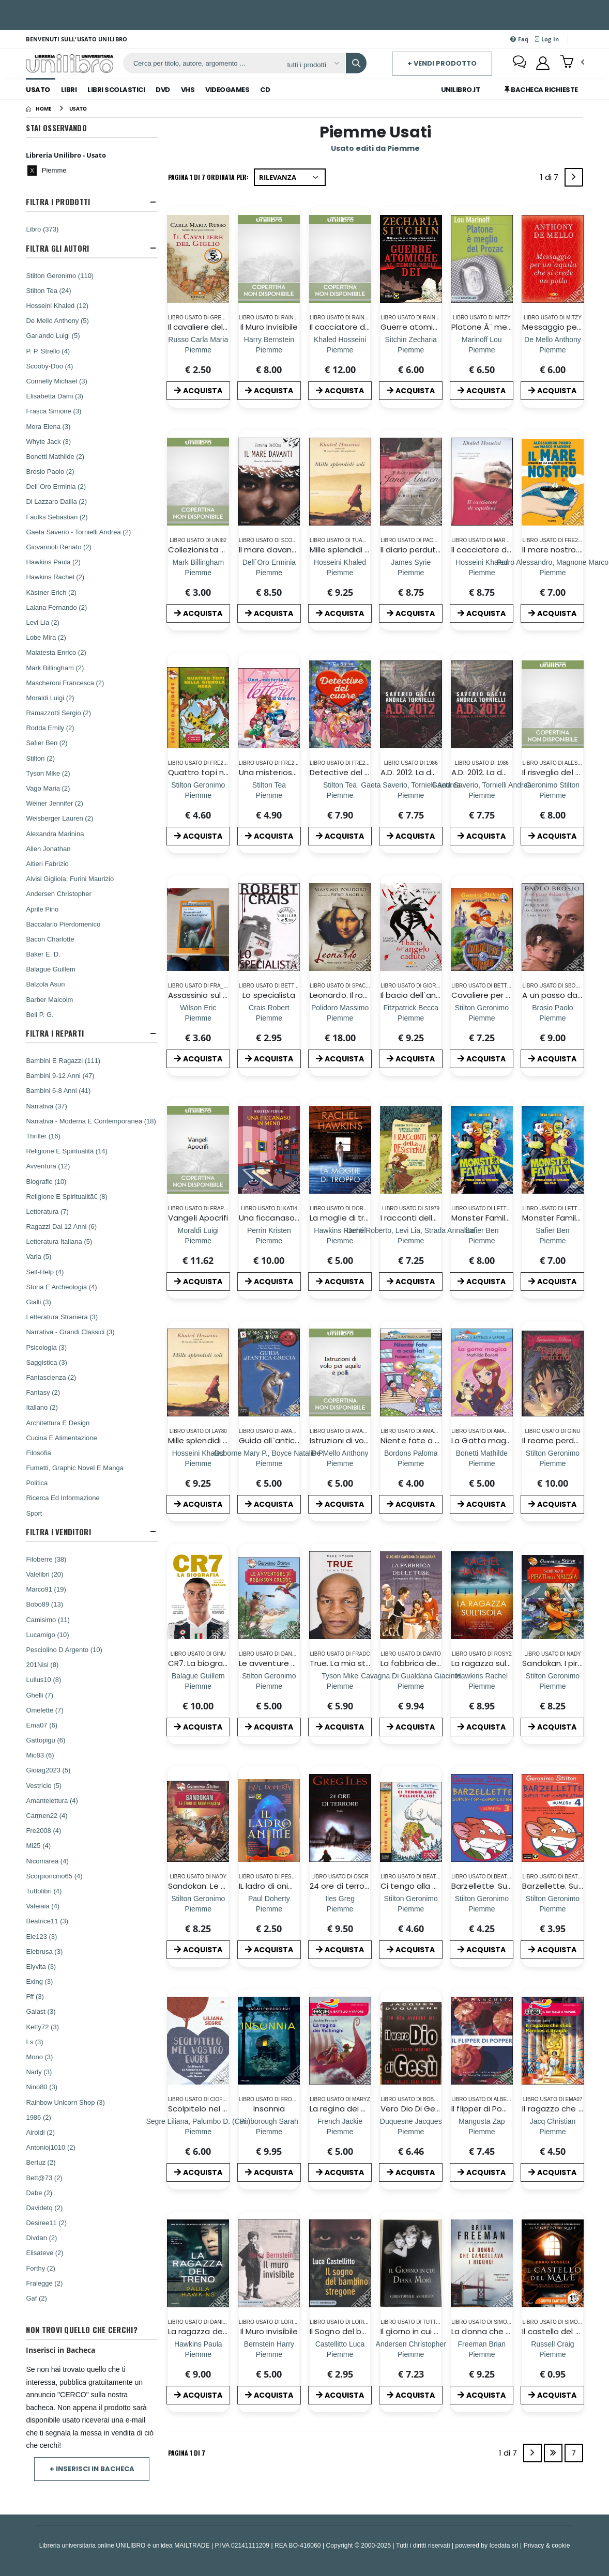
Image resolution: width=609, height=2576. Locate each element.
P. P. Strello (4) (48, 351)
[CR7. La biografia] (198, 1686)
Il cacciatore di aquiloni (495, 549)
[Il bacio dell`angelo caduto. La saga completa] (410, 1017)
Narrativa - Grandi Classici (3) (70, 1331)
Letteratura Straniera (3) (62, 1316)
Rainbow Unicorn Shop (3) (65, 2102)
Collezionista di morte (211, 549)
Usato (38, 90)
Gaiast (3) (40, 2011)
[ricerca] (201, 63)
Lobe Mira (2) (46, 637)
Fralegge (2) (44, 2283)
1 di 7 (551, 179)
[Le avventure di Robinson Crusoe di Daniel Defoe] (269, 1686)
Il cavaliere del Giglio (207, 326)
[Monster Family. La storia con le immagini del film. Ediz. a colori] (481, 1240)
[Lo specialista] (269, 1017)
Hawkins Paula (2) (53, 561)
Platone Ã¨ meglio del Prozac (507, 326)
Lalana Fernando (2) (56, 607)
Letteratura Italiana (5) (59, 1241)
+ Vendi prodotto (442, 63)
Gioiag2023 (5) (48, 1770)
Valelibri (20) (44, 1574)
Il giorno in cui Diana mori (427, 2331)
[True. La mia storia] (340, 1686)
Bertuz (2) (40, 2162)
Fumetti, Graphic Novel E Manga (75, 1467)
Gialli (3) (38, 1301)
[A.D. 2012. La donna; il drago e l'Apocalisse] (411, 795)
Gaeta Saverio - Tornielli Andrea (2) (78, 531)
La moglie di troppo (347, 1217)
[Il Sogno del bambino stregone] (340, 2354)
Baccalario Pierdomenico (63, 924)
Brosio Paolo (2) (50, 471)
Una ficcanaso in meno (283, 1217)
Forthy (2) (40, 2268)
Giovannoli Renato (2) (58, 546)
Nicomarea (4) (47, 1860)
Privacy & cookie (547, 2545)
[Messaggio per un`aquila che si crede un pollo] (552, 349)
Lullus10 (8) (43, 1679)
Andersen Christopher (58, 893)
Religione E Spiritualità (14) (67, 1150)
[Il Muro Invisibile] (269, 349)
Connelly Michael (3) (56, 380)
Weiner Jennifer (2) (54, 803)
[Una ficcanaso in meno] (269, 1240)
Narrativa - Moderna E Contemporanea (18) (91, 1120)
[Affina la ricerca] (312, 64)
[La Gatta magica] (482, 1463)
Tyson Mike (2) (48, 773)
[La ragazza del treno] (198, 2354)
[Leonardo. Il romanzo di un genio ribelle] (340, 1017)
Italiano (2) (41, 1407)
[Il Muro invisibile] (269, 2354)
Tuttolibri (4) (44, 1890)
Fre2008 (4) (43, 1830)
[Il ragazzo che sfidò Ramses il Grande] (553, 2131)
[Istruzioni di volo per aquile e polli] (340, 1463)
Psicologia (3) (46, 1347)
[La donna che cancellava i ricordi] (482, 2354)
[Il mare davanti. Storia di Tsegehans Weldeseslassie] (269, 572)
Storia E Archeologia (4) (61, 1286)
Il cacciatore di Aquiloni (354, 326)
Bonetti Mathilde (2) (55, 456)
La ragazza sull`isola (489, 1663)
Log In (546, 39)
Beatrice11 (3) (47, 1920)
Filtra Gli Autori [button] (57, 248)
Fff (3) (34, 1996)
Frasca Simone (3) (53, 410)
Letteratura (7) (47, 1211)
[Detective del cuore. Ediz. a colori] (340, 795)
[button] (572, 62)
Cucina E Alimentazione (61, 1437)
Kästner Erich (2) (51, 592)
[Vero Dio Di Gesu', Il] (411, 2131)
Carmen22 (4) (46, 1815)
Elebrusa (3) (44, 1951)
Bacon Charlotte (50, 939)
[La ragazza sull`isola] (482, 1686)
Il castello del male (558, 2331)
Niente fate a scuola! (421, 1440)
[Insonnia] (269, 2131)
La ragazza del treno (208, 2331)
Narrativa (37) (46, 1105)
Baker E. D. (43, 954)
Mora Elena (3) (48, 426)
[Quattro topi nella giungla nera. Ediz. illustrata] (198, 795)
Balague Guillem (50, 969)
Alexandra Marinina (55, 833)
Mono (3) (39, 2056)
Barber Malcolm (49, 999)
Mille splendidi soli (343, 549)
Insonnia (269, 2108)
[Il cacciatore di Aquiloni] (340, 349)
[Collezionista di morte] (198, 572)
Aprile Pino (42, 909)
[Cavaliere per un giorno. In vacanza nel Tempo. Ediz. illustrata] (482, 1017)
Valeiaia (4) (42, 1905)
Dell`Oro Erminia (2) (56, 486)
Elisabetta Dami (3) (54, 395)
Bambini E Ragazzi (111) (63, 1060)
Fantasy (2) (43, 1392)
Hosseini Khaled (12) (57, 305)
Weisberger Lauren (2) (59, 818)
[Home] (38, 108)
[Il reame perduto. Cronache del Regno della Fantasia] (553, 1463)
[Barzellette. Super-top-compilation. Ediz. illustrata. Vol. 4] (553, 1908)
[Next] (574, 177)
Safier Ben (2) (46, 742)
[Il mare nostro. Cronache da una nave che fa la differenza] (552, 572)
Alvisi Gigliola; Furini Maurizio (70, 878)
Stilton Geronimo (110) (60, 275)
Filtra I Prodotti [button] (58, 201)
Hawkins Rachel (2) (55, 576)
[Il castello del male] (552, 2354)
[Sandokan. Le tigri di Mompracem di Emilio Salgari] (198, 1908)
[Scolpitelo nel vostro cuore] (198, 2131)
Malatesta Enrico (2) (56, 652)
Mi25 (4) (38, 1845)
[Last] (553, 2453)
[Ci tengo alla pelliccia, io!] (411, 1908)
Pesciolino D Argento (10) (64, 1649)
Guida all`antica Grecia (283, 1440)
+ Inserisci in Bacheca (92, 2469)
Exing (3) (39, 1981)
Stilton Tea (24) (48, 290)
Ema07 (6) (41, 1725)
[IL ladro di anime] (269, 1908)
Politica (37, 1482)
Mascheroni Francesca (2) (65, 682)
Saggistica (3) (46, 1362)
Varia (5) (38, 1256)
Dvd (163, 90)
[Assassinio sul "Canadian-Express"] (198, 1017)
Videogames (227, 90)
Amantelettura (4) (52, 1800)
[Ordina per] (290, 177)
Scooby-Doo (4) (49, 366)
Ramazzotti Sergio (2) (58, 712)
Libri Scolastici (116, 90)
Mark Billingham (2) (55, 667)
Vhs (188, 90)
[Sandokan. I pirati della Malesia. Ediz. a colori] (553, 1686)
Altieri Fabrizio (47, 863)
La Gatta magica (484, 1440)
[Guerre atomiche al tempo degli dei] (411, 349)
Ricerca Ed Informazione (62, 1497)
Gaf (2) (36, 2298)
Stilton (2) (40, 758)
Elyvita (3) (41, 1966)
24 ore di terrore (341, 1885)
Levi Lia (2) (42, 622)
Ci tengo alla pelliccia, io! (428, 1885)
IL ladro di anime (270, 1885)
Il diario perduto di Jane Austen (440, 549)
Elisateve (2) (44, 2252)
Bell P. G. (39, 1014)
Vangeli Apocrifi (198, 1217)
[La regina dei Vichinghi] (339, 2131)
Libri (69, 90)
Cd (265, 90)
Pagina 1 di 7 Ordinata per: (208, 177)
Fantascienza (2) (51, 1377)
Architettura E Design (57, 1422)
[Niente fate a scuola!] (411, 1463)
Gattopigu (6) (45, 1740)
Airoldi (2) (40, 2132)
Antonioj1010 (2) (50, 2147)
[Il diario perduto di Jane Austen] (411, 572)
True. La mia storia (345, 1663)
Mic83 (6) (40, 1755)
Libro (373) (42, 229)
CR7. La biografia (200, 1663)
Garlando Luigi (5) (53, 335)
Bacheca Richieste (541, 90)
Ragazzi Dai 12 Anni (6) (61, 1226)
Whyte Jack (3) (48, 441)
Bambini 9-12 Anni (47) (60, 1075)
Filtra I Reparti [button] (55, 1033)
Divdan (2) (41, 2237)
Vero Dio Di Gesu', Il (416, 2108)
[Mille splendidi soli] (340, 572)
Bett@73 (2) (44, 2177)
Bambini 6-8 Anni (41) (58, 1090)
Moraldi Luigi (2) (50, 697)
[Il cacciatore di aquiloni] (481, 572)
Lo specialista (268, 995)
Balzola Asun (45, 984)
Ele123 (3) (41, 1936)
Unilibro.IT (460, 90)
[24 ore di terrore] (340, 1908)
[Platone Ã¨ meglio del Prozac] (482, 349)
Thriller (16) (43, 1135)
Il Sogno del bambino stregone (369, 2331)
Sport (34, 1513)
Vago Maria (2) (48, 788)
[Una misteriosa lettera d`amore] (269, 795)
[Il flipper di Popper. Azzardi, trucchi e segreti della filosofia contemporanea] (482, 2131)
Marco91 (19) (46, 1589)
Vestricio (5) (44, 1785)
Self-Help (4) (45, 1271)
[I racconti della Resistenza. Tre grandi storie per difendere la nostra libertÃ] (411, 1240)
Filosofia (38, 1452)
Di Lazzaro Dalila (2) (56, 501)
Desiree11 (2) (46, 2222)
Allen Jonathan (48, 848)
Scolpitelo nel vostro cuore (220, 2108)
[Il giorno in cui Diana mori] (411, 2354)
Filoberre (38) (46, 1559)
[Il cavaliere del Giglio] (198, 349)
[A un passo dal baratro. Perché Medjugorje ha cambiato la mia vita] (552, 1017)
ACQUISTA (198, 390)
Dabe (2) (39, 2192)
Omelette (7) (44, 1710)
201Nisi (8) (42, 1664)
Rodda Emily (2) (50, 727)
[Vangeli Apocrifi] (198, 1240)
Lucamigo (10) (47, 1634)
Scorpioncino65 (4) (54, 1875)
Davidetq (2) (44, 2207)
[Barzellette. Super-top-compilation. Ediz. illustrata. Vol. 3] (482, 1908)
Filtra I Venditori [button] (58, 1531)
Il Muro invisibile (269, 2331)
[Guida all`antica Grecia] (269, 1463)
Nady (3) (39, 2071)
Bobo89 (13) (44, 1604)
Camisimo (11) (48, 1619)
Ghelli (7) (39, 1695)
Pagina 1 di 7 (186, 2452)
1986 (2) (38, 2117)
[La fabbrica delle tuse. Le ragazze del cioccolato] (411, 1686)
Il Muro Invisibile (269, 326)
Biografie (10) (46, 1181)
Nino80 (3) (41, 2086)
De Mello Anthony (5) (57, 320)
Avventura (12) (48, 1165)
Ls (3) (34, 2041)
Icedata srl (504, 2545)
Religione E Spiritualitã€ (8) (67, 1196)
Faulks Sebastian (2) (56, 516)
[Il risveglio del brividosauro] (553, 795)
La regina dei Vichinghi (352, 2108)
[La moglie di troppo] (340, 1240)
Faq (519, 39)
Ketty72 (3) (42, 2026)
